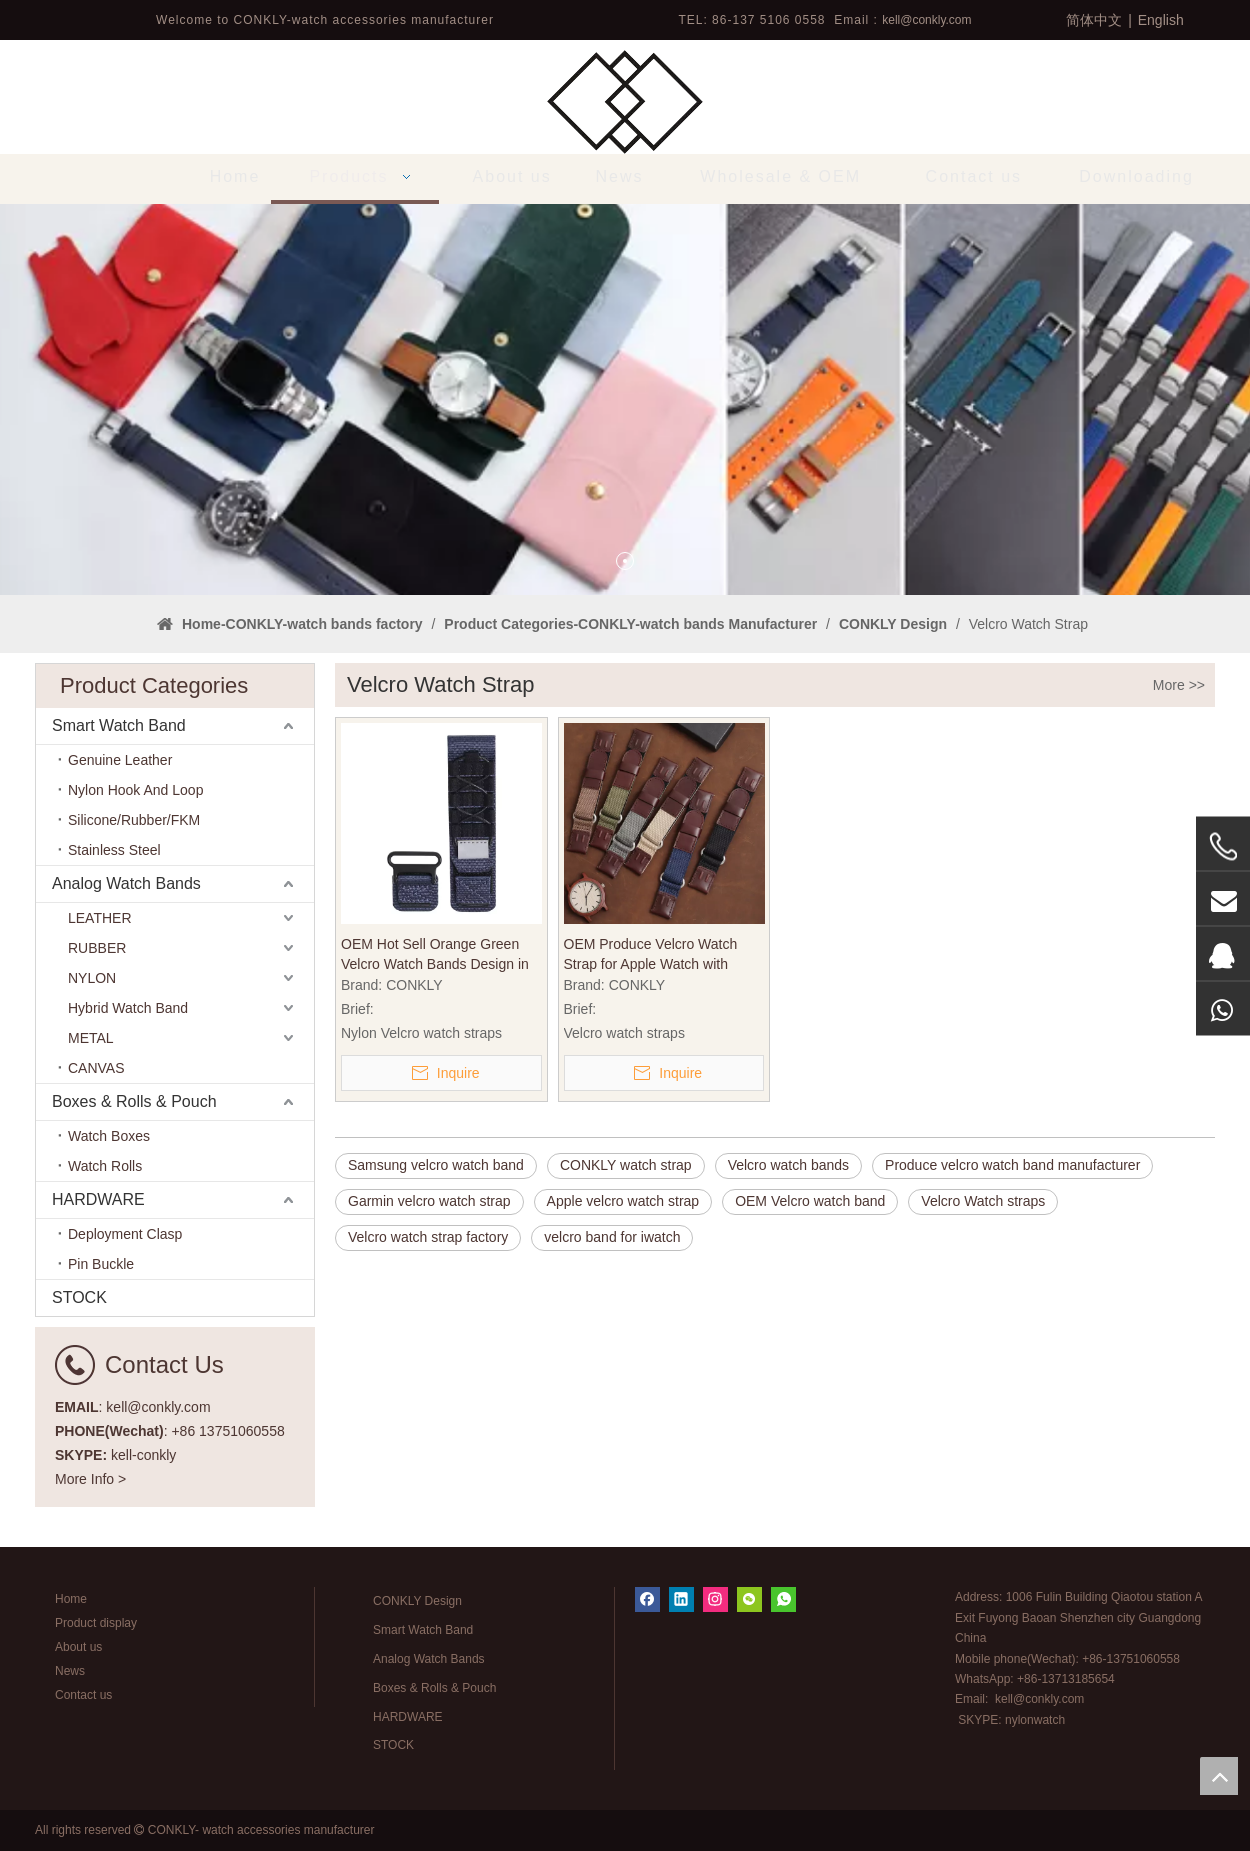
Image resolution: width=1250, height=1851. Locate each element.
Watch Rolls (105, 1166)
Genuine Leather (120, 760)
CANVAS (96, 1068)
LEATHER (100, 918)
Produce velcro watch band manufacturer (1012, 1165)
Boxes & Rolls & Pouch (134, 1101)
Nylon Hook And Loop (135, 790)
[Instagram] (715, 1599)
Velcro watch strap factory (428, 1237)
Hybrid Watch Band (128, 1008)
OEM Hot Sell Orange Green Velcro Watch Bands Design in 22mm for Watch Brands (435, 955)
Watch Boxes (109, 1136)
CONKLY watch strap (626, 1165)
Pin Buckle (101, 1264)
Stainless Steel (114, 850)
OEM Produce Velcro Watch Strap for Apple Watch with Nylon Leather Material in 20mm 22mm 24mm (663, 955)
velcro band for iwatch (612, 1237)
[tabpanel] (625, 399)
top (1219, 1776)
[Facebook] (647, 1599)
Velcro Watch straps (983, 1201)
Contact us (83, 1695)
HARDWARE (98, 1199)
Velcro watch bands (788, 1165)
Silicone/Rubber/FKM (134, 820)
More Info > (90, 1479)
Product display (96, 1623)
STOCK (79, 1297)
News (70, 1671)
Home (71, 1599)
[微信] (749, 1599)
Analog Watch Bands (126, 883)
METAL (91, 1038)
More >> (1179, 685)
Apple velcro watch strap (623, 1201)
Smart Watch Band (119, 725)
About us (78, 1647)
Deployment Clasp (125, 1234)
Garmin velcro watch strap (429, 1201)
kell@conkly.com (926, 20)
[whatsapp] (783, 1599)
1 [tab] (625, 561)
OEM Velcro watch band (810, 1201)
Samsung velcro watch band (436, 1165)
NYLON (92, 978)
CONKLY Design (417, 1601)
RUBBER (97, 948)
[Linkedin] (681, 1599)
